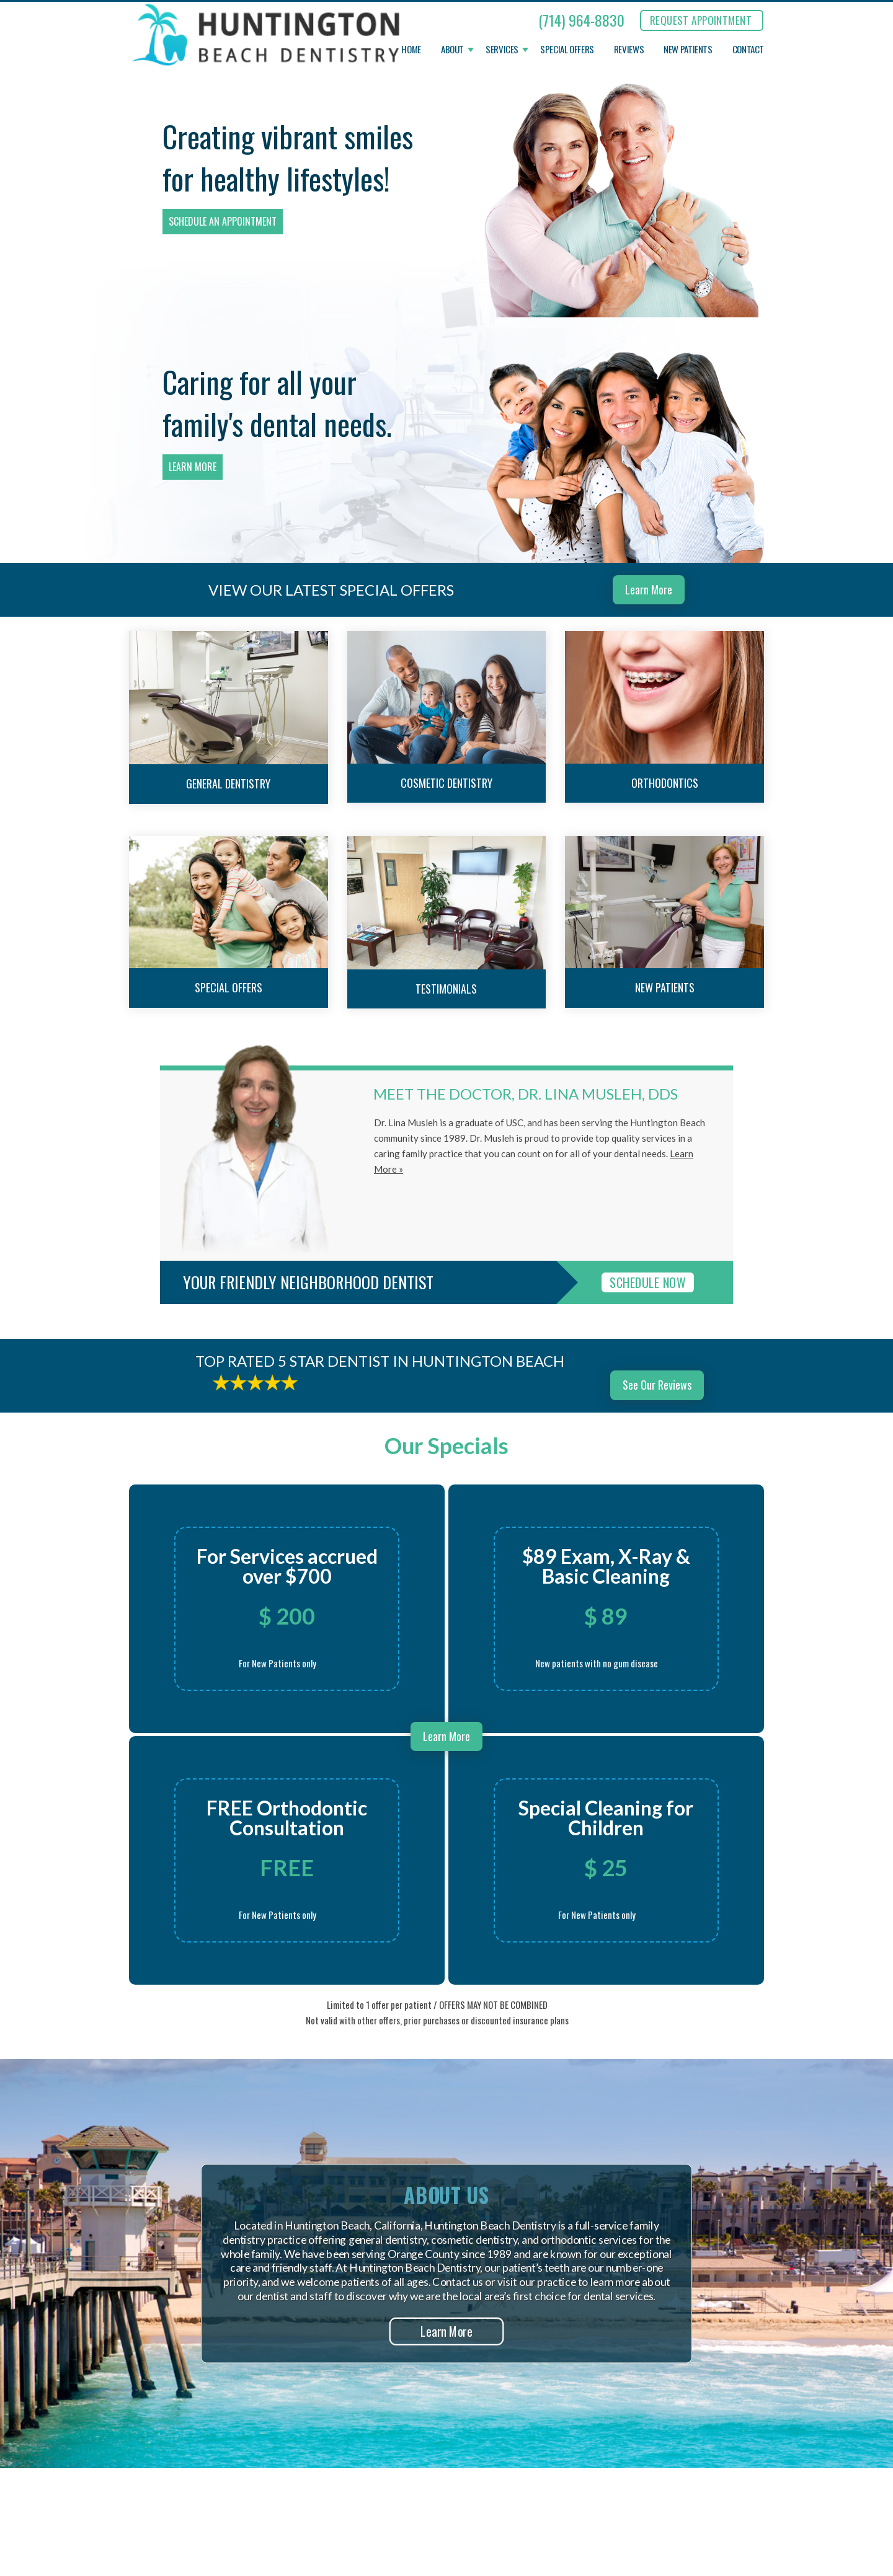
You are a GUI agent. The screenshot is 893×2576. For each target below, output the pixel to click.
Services (502, 49)
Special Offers (567, 49)
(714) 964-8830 (581, 20)
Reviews (629, 49)
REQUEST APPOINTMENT (701, 20)
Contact (748, 49)
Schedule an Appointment (223, 221)
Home (411, 49)
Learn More (192, 466)
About (452, 49)
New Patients (688, 49)
